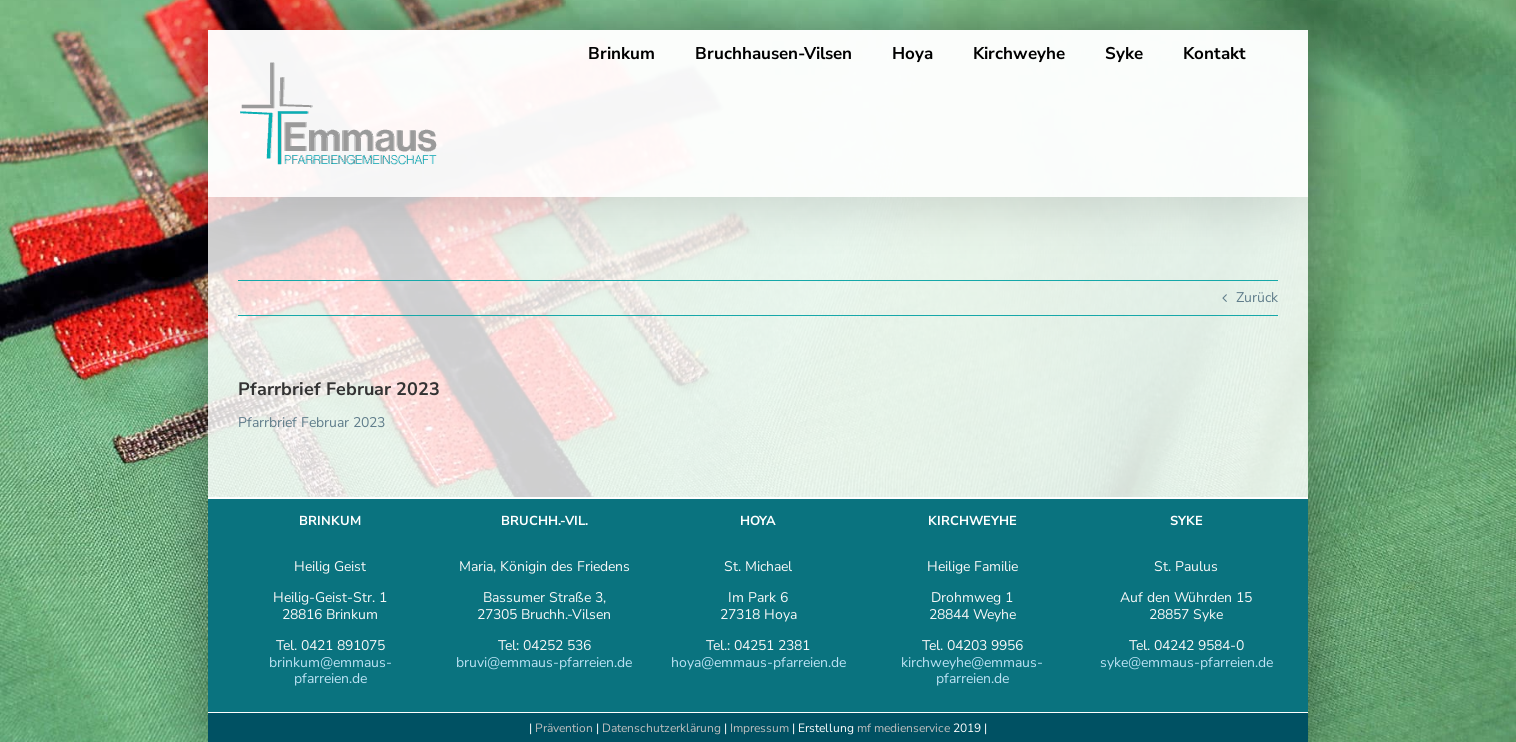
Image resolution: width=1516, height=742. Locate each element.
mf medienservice (903, 728)
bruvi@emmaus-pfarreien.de (544, 662)
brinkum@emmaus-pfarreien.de (330, 671)
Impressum (761, 728)
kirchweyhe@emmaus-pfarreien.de (972, 671)
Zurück (1257, 297)
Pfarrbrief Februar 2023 (311, 422)
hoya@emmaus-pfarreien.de (758, 662)
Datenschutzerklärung (661, 728)
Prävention (564, 728)
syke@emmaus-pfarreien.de (1186, 662)
